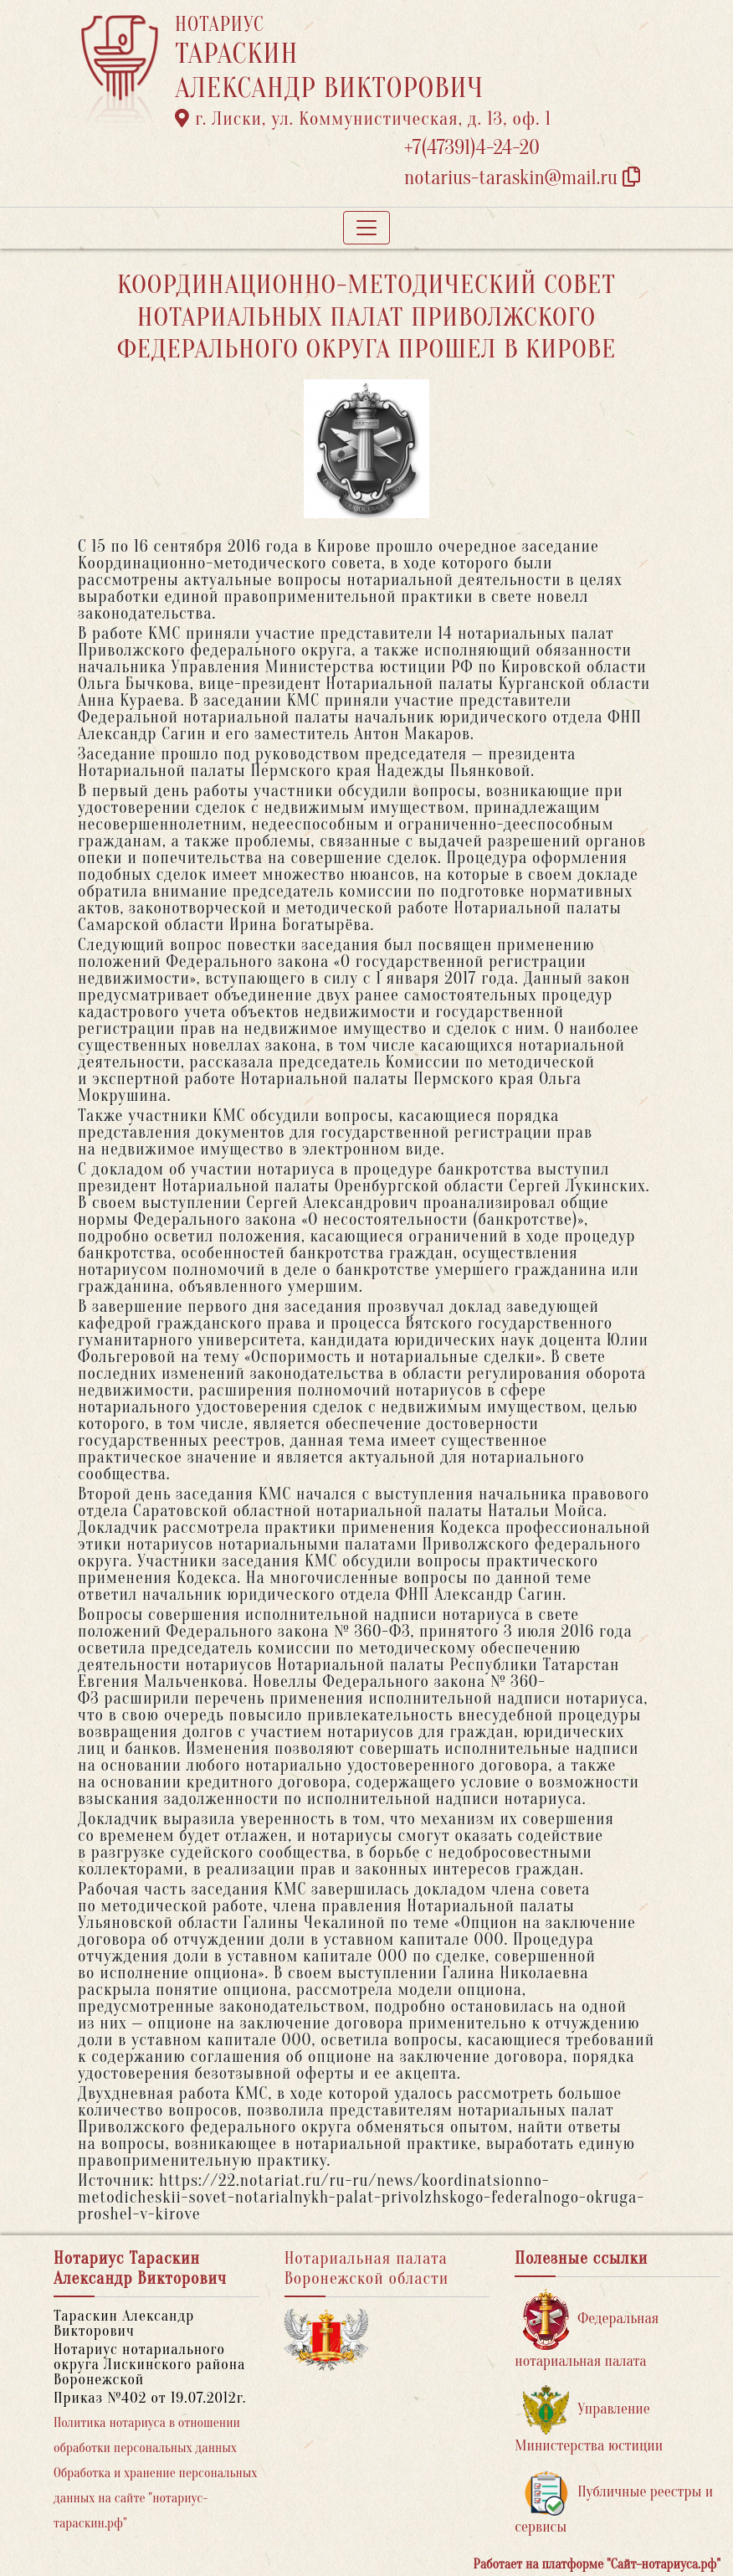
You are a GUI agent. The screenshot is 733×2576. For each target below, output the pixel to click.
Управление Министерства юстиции (589, 2420)
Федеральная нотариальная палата (587, 2329)
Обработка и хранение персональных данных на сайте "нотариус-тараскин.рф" (155, 2498)
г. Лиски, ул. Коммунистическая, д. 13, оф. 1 (363, 119)
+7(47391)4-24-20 (472, 147)
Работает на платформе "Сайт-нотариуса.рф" (597, 2564)
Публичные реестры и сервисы (614, 2503)
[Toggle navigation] (366, 227)
